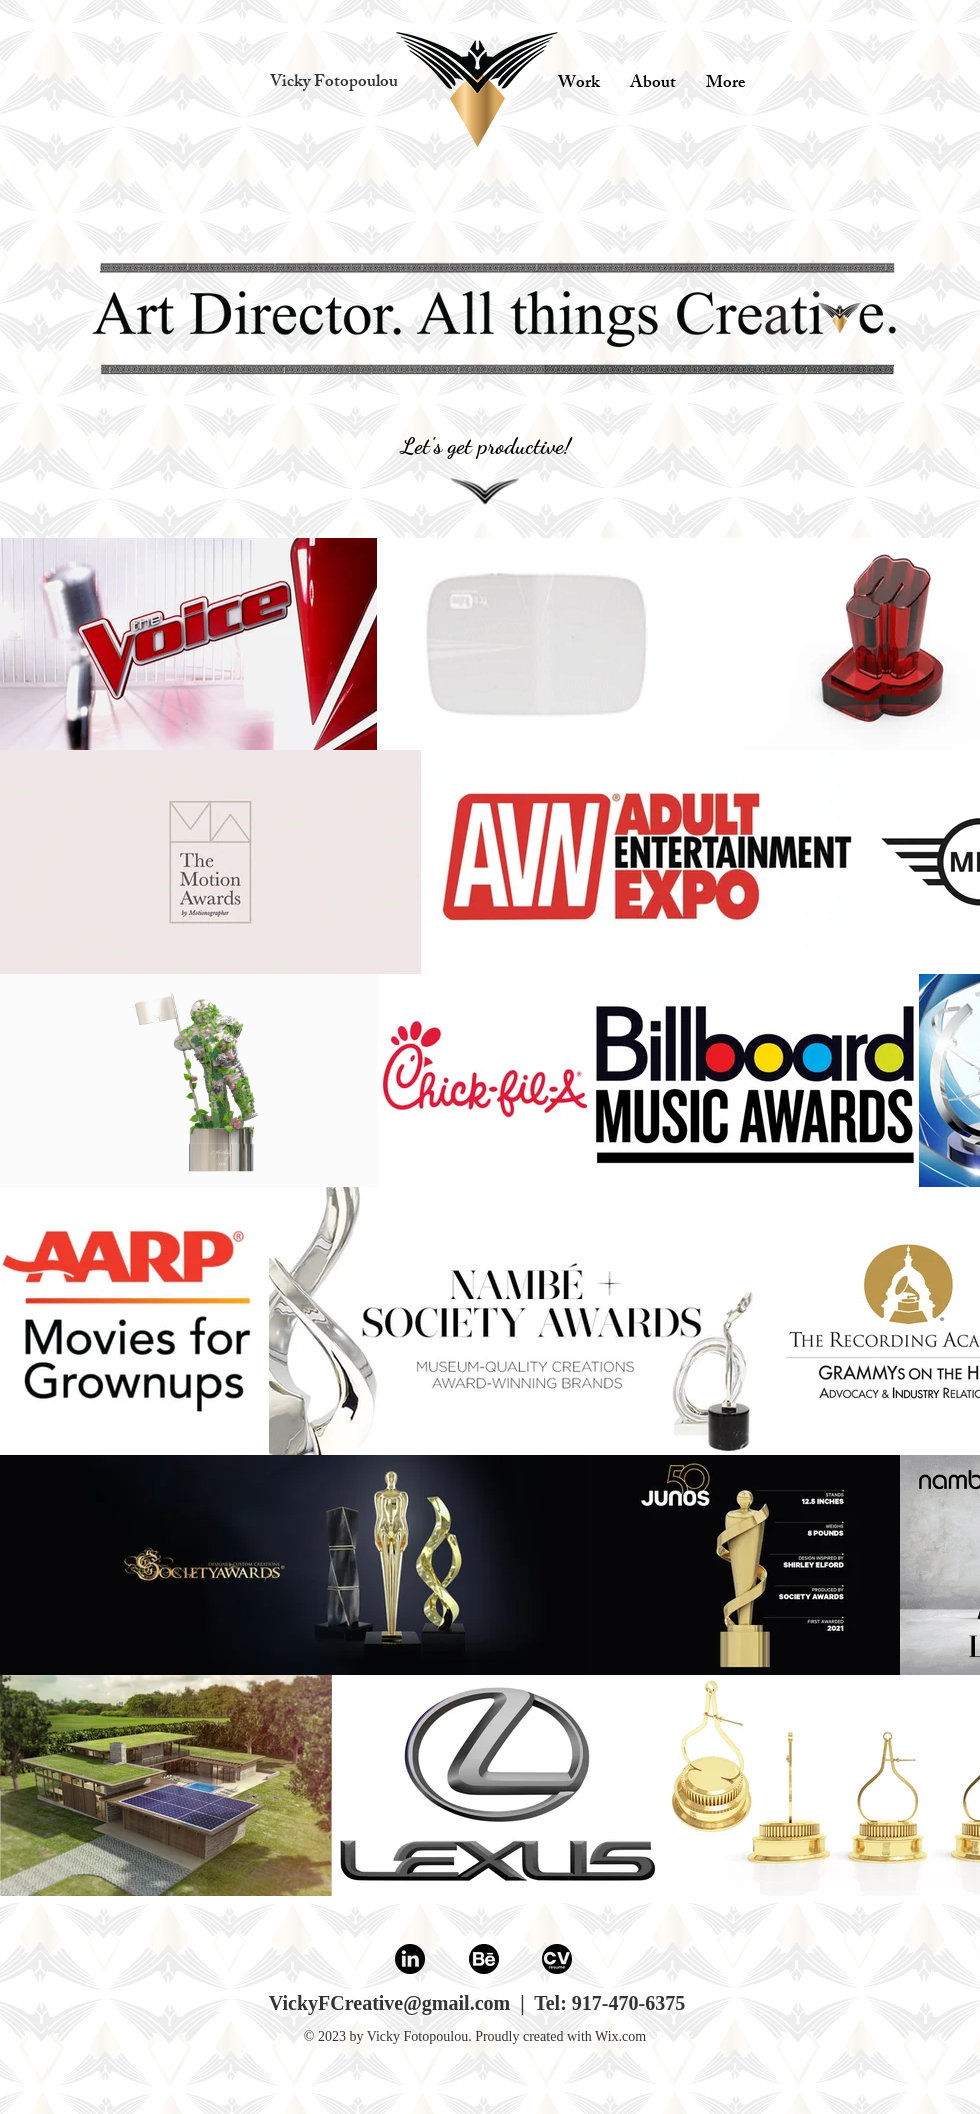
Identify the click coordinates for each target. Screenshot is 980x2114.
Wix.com (620, 2036)
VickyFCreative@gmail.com (389, 2003)
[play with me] (477, 91)
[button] (333, 84)
